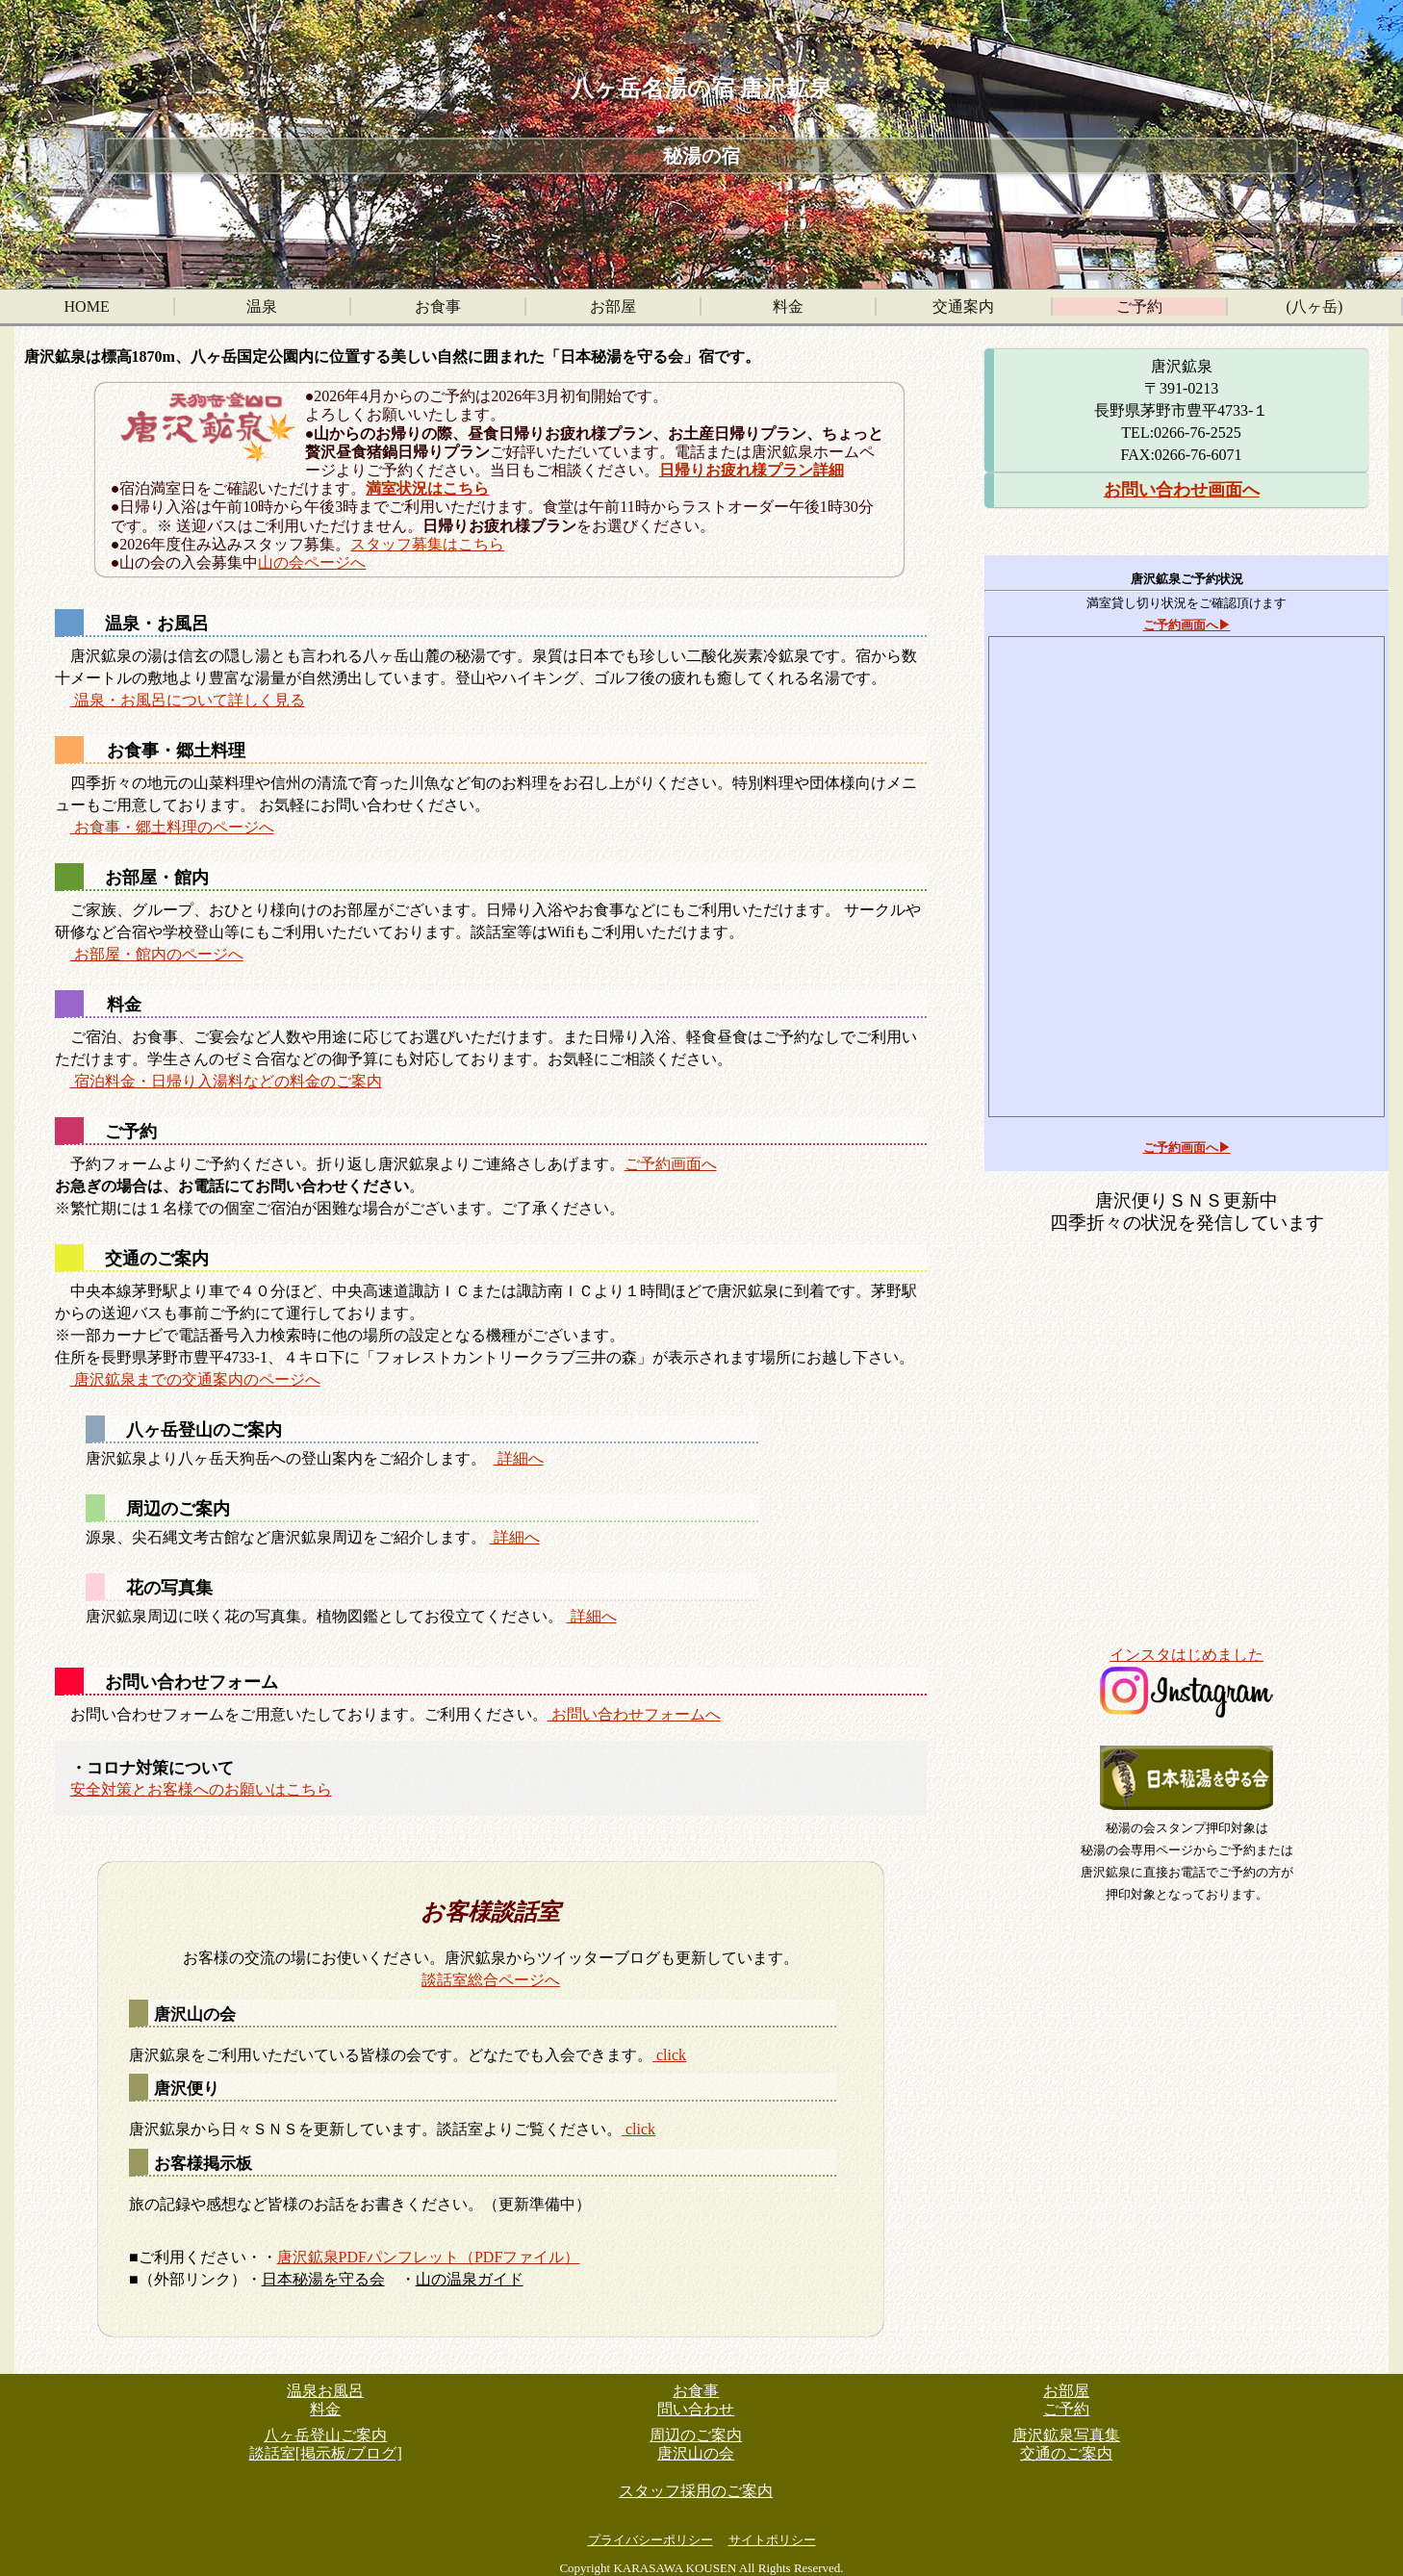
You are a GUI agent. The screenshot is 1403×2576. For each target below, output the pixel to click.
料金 (788, 306)
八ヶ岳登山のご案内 (204, 1430)
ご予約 (1139, 306)
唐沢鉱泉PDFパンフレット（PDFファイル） (428, 2257)
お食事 (438, 306)
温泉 (261, 306)
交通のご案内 (157, 1258)
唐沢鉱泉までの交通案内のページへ (195, 1379)
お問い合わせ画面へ (1182, 489)
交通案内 (963, 306)
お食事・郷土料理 (176, 750)
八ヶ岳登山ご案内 (325, 2435)
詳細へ (519, 1458)
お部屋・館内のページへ (156, 954)
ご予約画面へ (671, 1164)
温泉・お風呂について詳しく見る (187, 700)
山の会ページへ (312, 562)
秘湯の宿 (701, 155)
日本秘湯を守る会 (323, 2279)
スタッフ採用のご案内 (696, 2491)
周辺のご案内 (178, 1508)
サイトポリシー (772, 2540)
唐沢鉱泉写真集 (1066, 2435)
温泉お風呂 (325, 2391)
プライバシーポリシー (650, 2540)
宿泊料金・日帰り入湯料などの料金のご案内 (226, 1081)
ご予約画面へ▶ (1187, 625)
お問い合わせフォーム (191, 1682)
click (669, 2055)
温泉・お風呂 (157, 623)
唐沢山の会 (195, 2014)
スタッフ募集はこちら (427, 544)
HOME (87, 306)
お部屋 (613, 306)
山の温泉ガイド (469, 2279)
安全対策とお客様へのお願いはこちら (201, 1789)
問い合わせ (695, 2409)
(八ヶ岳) (1315, 306)
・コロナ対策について (152, 1767)
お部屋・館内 (157, 877)
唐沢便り (186, 2088)
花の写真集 (169, 1587)
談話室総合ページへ (490, 1980)
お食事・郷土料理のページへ (172, 827)
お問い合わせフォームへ (634, 1714)
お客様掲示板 (203, 2164)
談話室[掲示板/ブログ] (325, 2453)
